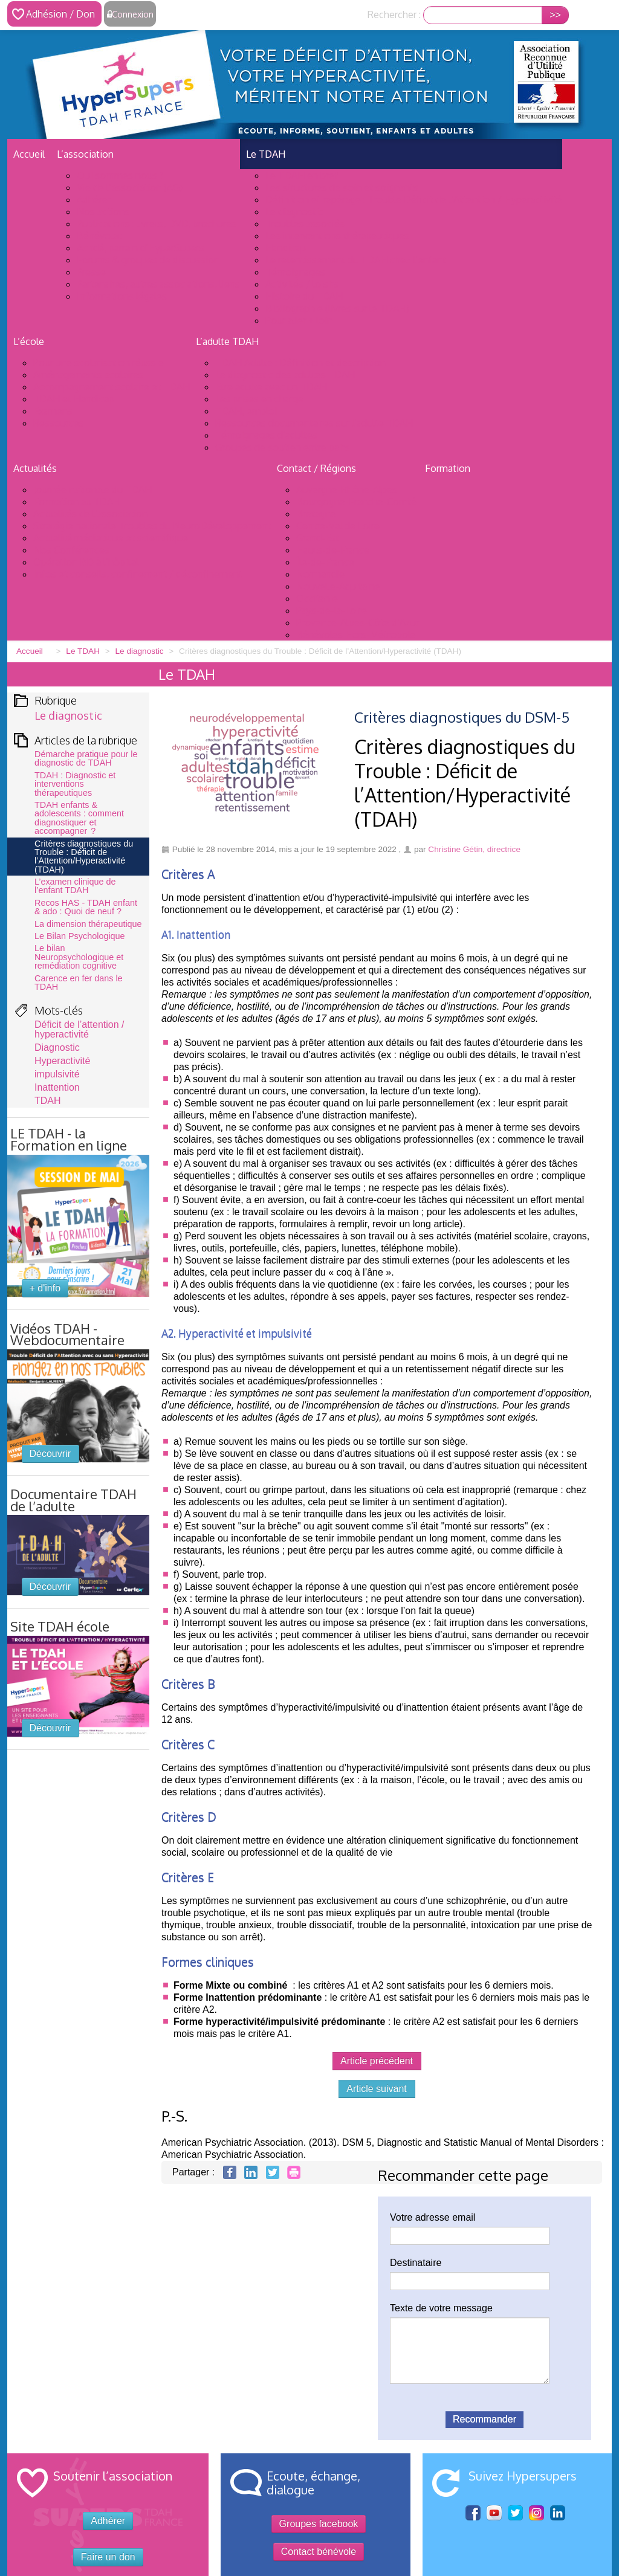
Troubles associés (305, 224)
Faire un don (108, 2557)
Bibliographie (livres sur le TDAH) (337, 308)
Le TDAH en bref (301, 175)
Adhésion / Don (60, 14)
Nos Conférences (71, 550)
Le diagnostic (294, 211)
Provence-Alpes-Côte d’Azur (357, 622)
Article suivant (376, 2089)
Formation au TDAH (76, 502)
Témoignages (295, 272)
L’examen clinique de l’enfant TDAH (74, 886)
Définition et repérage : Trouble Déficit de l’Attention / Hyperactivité (413, 199)
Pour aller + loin (298, 320)
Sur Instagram (536, 2514)
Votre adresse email (432, 2217)
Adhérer (94, 199)
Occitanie (317, 598)
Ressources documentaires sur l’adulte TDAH (314, 423)
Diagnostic (57, 1047)
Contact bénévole (319, 2551)
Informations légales (122, 296)
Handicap (285, 248)
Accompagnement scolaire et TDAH (111, 387)
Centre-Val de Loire (338, 526)
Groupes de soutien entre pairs (282, 447)
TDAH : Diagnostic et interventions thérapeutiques (74, 784)
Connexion (133, 13)
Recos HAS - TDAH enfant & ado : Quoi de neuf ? (85, 907)
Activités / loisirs (302, 284)
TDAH (47, 1101)
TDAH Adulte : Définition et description (300, 363)
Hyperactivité (62, 1061)
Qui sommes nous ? (120, 175)
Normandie (320, 574)
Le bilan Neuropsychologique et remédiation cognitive (78, 956)
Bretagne (316, 514)
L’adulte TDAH (227, 341)
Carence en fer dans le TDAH (78, 982)
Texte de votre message (441, 2308)
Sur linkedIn (557, 2514)
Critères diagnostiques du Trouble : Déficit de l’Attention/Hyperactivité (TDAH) (83, 856)
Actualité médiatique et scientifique (110, 538)
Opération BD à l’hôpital (85, 562)
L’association (85, 154)
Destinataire (415, 2263)
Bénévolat (99, 236)
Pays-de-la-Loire (331, 610)
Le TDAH (265, 154)
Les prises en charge (259, 399)
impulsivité (57, 1074)
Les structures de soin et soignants (341, 187)
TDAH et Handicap (73, 399)
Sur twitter (515, 2514)
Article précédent (376, 2061)
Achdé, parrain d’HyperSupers (140, 248)
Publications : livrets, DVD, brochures (156, 224)
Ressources (58, 423)
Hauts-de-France (332, 550)
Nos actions (103, 211)
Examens (53, 411)
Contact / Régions (316, 468)
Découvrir (50, 1453)
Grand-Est (317, 538)
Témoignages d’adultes (266, 435)
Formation (447, 468)
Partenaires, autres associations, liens (158, 284)
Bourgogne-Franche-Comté (356, 502)
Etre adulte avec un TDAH (271, 387)
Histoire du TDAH (304, 296)
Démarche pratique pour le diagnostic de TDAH (85, 758)
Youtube (494, 2512)
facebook (473, 2512)
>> (555, 15)
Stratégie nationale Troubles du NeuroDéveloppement (152, 526)
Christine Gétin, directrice (474, 849)
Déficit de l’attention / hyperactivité (79, 1029)
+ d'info (45, 1288)
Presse (91, 272)
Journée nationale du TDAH (92, 489)
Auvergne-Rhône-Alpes (346, 489)
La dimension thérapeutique (88, 924)
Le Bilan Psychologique (79, 936)
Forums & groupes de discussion (148, 260)
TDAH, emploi (246, 411)
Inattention (57, 1087)
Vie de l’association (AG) (130, 187)
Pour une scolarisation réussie (98, 363)
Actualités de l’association (90, 514)
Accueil (29, 154)
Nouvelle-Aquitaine (338, 586)
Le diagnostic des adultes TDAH (285, 375)
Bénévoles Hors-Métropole (356, 634)
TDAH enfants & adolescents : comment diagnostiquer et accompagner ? (79, 818)
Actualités (35, 468)
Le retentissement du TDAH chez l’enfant (355, 260)
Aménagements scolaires (88, 375)
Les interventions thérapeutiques (337, 236)
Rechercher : (394, 14)
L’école (28, 341)
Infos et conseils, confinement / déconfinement (137, 574)
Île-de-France (325, 562)
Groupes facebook (318, 2524)
